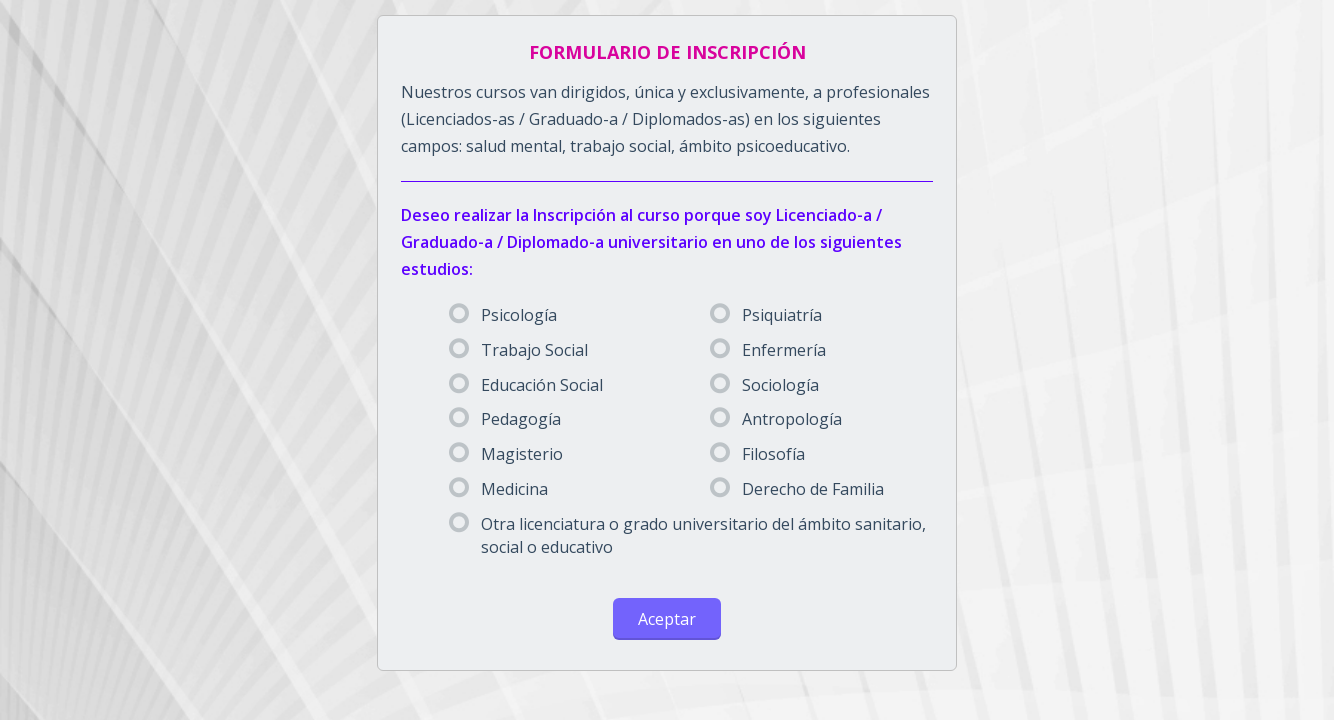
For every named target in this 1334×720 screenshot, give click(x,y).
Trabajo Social (518, 350)
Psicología (503, 315)
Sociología (764, 385)
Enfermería (768, 350)
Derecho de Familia (797, 489)
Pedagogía (505, 419)
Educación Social (526, 385)
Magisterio (506, 454)
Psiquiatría (766, 315)
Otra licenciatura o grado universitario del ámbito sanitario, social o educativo (687, 535)
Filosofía (757, 454)
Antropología (776, 419)
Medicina (498, 489)
